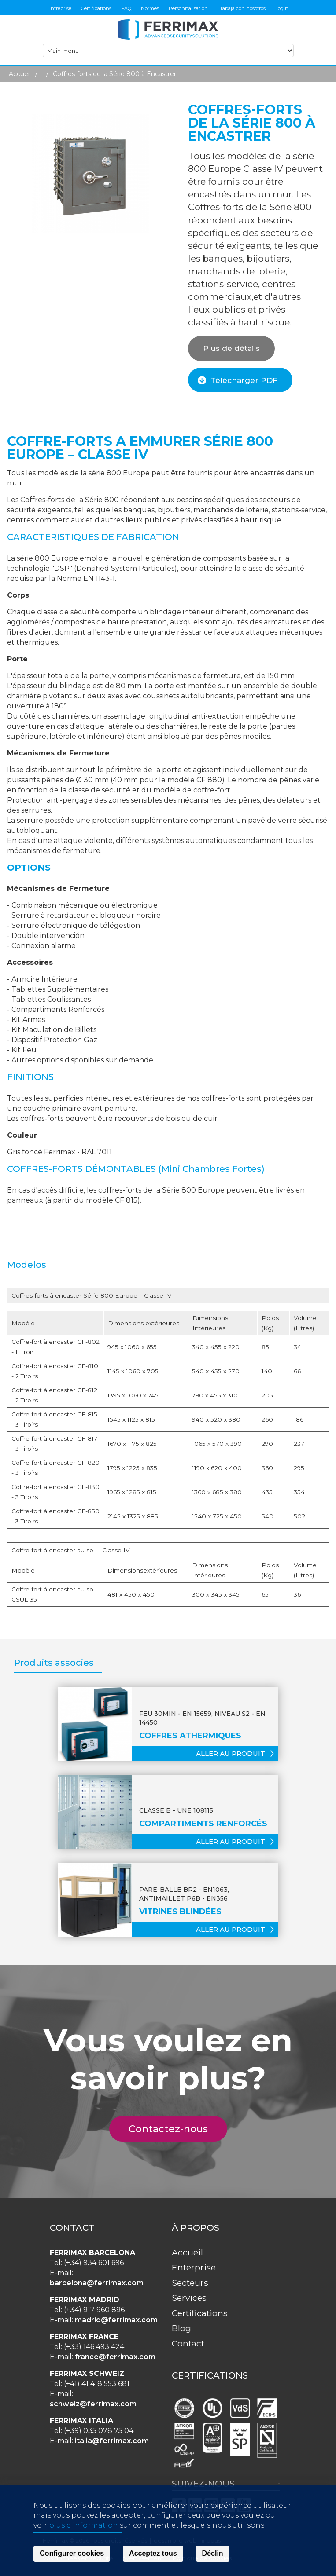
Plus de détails (231, 348)
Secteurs (190, 2282)
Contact (188, 2343)
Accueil (20, 74)
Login (281, 8)
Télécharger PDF (243, 380)
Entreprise (59, 8)
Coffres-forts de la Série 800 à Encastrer (114, 74)
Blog (181, 2328)
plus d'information (83, 2555)
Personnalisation (188, 8)
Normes (150, 8)
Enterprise (194, 2267)
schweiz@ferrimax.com (93, 2404)
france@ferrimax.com (115, 2357)
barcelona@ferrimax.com (97, 2283)
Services (189, 2297)
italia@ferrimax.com (112, 2441)
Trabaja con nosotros (242, 8)
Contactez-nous (173, 2129)
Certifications (96, 8)
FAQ (126, 8)
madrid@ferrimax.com (116, 2320)
